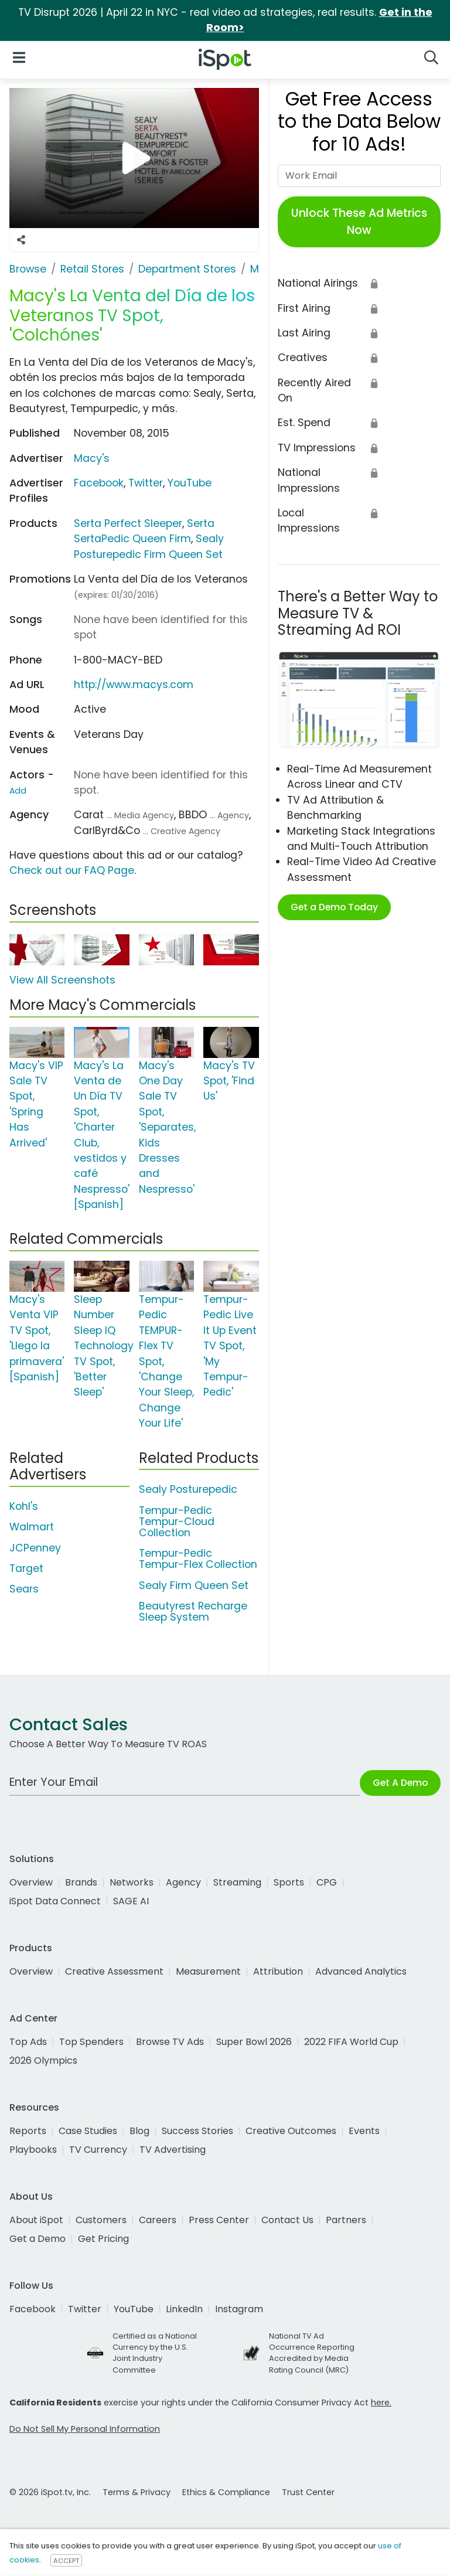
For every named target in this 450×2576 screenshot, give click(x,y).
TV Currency (98, 2149)
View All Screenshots (62, 980)
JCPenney (35, 1548)
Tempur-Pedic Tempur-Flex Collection (198, 1558)
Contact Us (287, 2220)
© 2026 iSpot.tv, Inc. (50, 2492)
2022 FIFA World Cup (351, 2041)
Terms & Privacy (137, 2492)
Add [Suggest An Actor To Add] (17, 791)
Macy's (92, 458)
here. (381, 2402)
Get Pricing (103, 2238)
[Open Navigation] (19, 57)
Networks (132, 1882)
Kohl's (23, 1506)
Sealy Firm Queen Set (193, 1585)
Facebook (99, 483)
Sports (289, 1882)
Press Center (219, 2220)
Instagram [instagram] (239, 2309)
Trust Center (308, 2492)
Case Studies (88, 2131)
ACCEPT (66, 2560)
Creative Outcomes (291, 2131)
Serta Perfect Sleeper (128, 523)
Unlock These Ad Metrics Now (359, 221)
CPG (326, 1882)
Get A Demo (400, 1782)
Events (364, 2131)
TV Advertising (172, 2149)
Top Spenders (91, 2041)
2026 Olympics (43, 2060)
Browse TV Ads (170, 2041)
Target (26, 1568)
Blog (139, 2131)
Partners (346, 2220)
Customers (101, 2220)
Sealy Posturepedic (188, 1489)
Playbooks (33, 2149)
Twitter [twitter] (84, 2309)
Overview (31, 1882)
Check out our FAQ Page (71, 870)
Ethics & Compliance (226, 2492)
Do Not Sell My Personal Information (84, 2429)
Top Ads (28, 2041)
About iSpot (36, 2220)
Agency (183, 1882)
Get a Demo (37, 2238)
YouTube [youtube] (134, 2309)
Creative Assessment (114, 1971)
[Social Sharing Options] (21, 239)
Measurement (208, 1971)
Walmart (31, 1527)
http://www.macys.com (133, 685)
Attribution (278, 1971)
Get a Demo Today (334, 907)
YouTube (190, 483)
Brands (81, 1882)
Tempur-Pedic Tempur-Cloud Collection (176, 1521)
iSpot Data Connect (55, 1901)
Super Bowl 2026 (254, 2041)
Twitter (145, 483)
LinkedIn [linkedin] (184, 2309)
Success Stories (197, 2131)
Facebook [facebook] (32, 2309)
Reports (27, 2131)
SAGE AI (131, 1901)
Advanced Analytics (361, 1971)
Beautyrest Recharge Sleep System (193, 1611)
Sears (24, 1589)
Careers (157, 2220)
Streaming (237, 1882)
